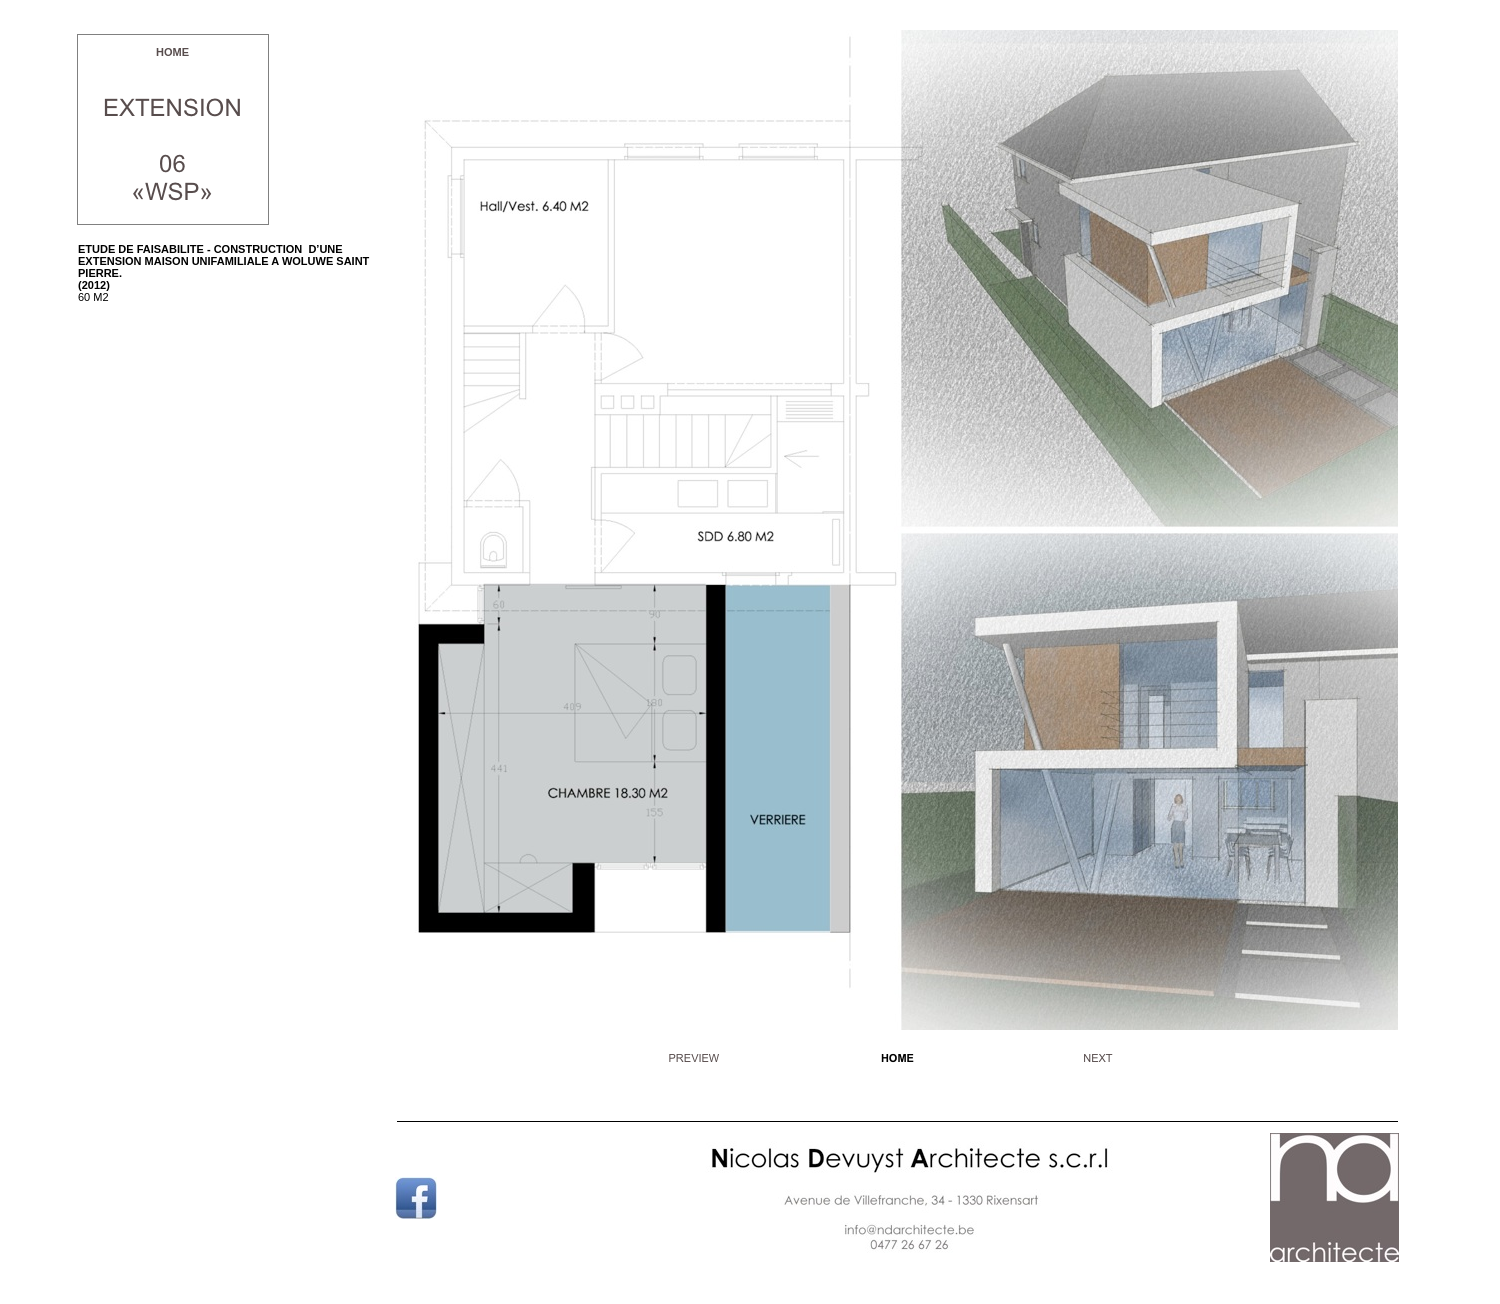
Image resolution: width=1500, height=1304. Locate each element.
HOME (172, 52)
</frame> (819, 1266)
